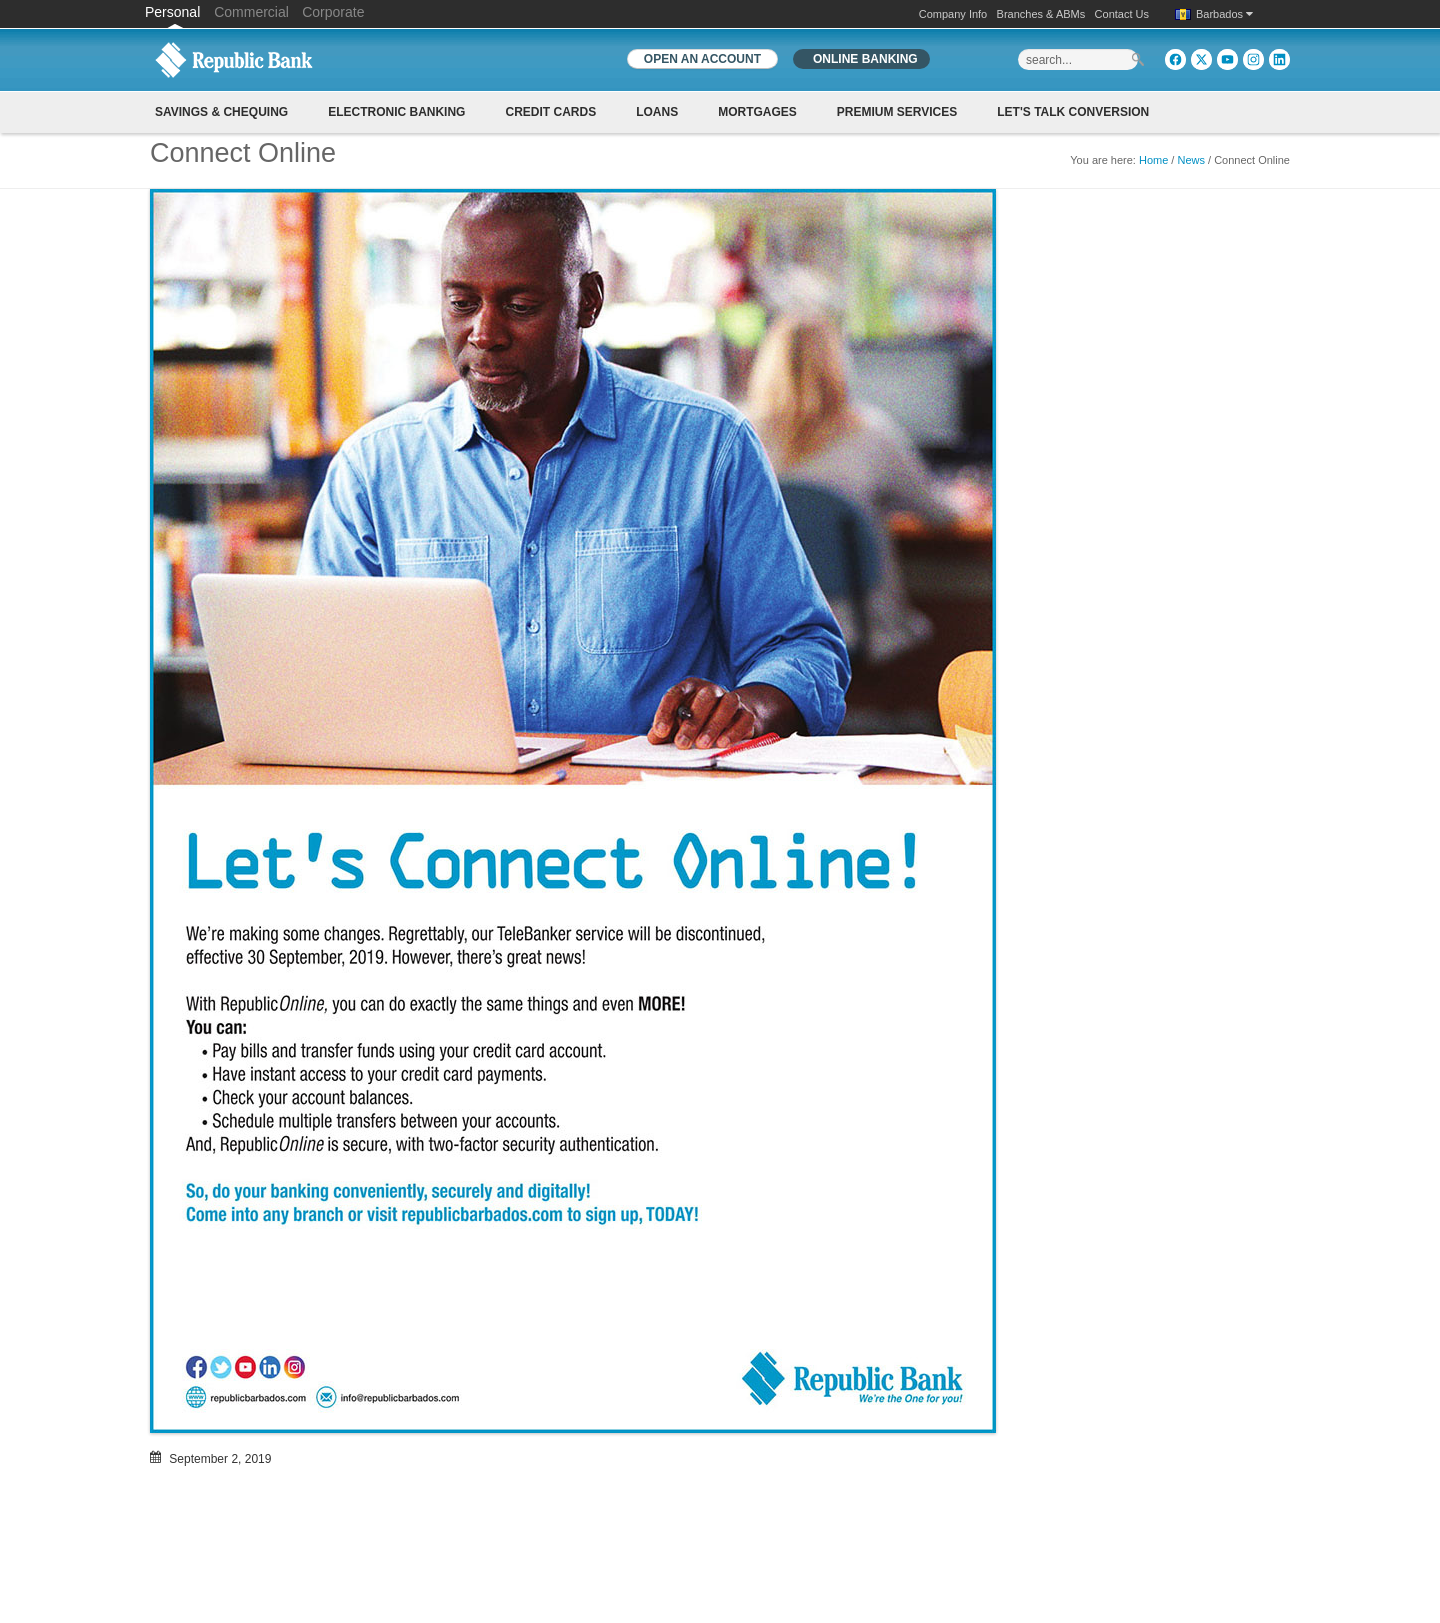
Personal (174, 12)
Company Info (953, 14)
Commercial (251, 12)
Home (1153, 160)
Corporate (333, 12)
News (1191, 160)
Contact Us (1122, 14)
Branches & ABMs (1041, 14)
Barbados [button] (1224, 14)
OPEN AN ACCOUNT (702, 59)
